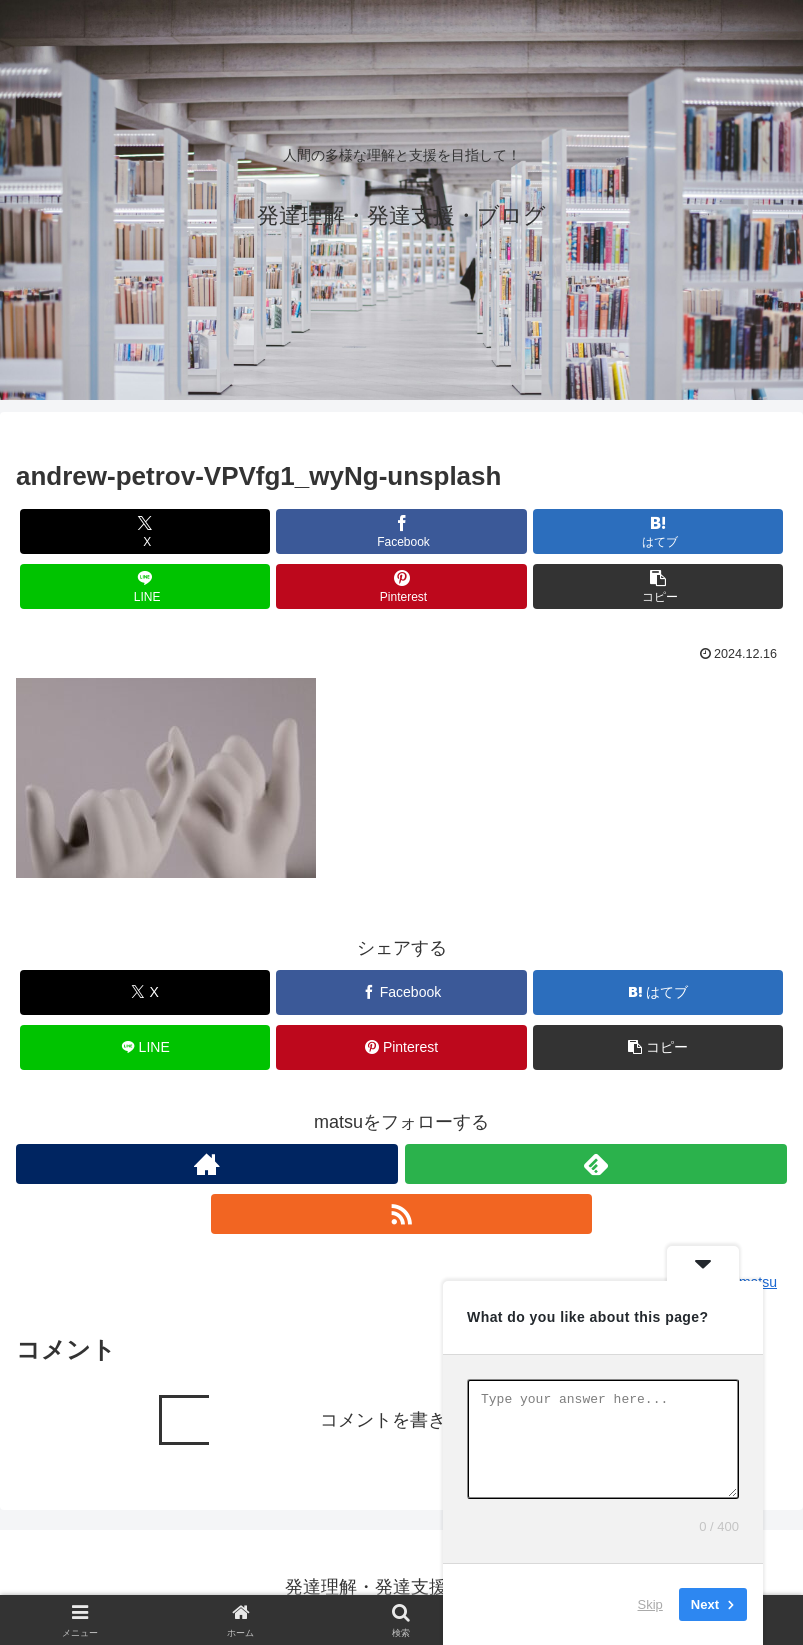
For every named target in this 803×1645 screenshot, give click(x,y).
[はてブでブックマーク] (658, 531)
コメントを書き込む (401, 1420)
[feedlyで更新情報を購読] (596, 1164)
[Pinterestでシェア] (401, 586)
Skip (650, 1604)
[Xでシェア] (145, 531)
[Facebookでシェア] (401, 531)
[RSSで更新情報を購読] (402, 1214)
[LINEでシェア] (145, 586)
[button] (658, 586)
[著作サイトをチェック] (207, 1164)
